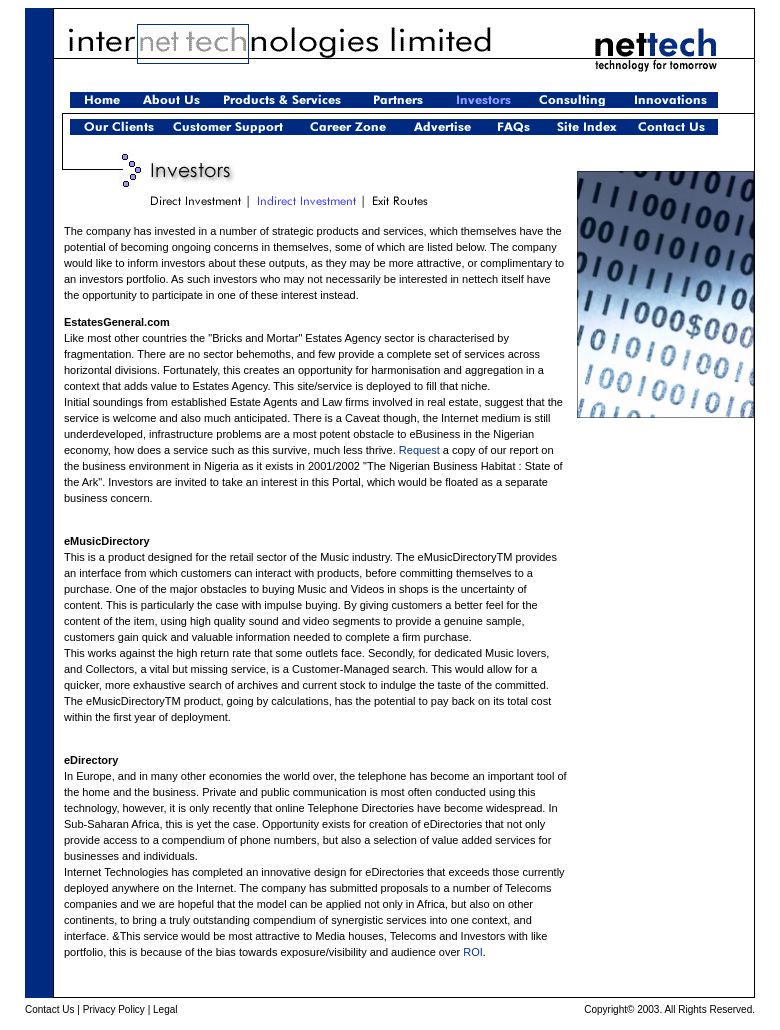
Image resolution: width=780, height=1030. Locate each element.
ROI (473, 952)
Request (419, 450)
